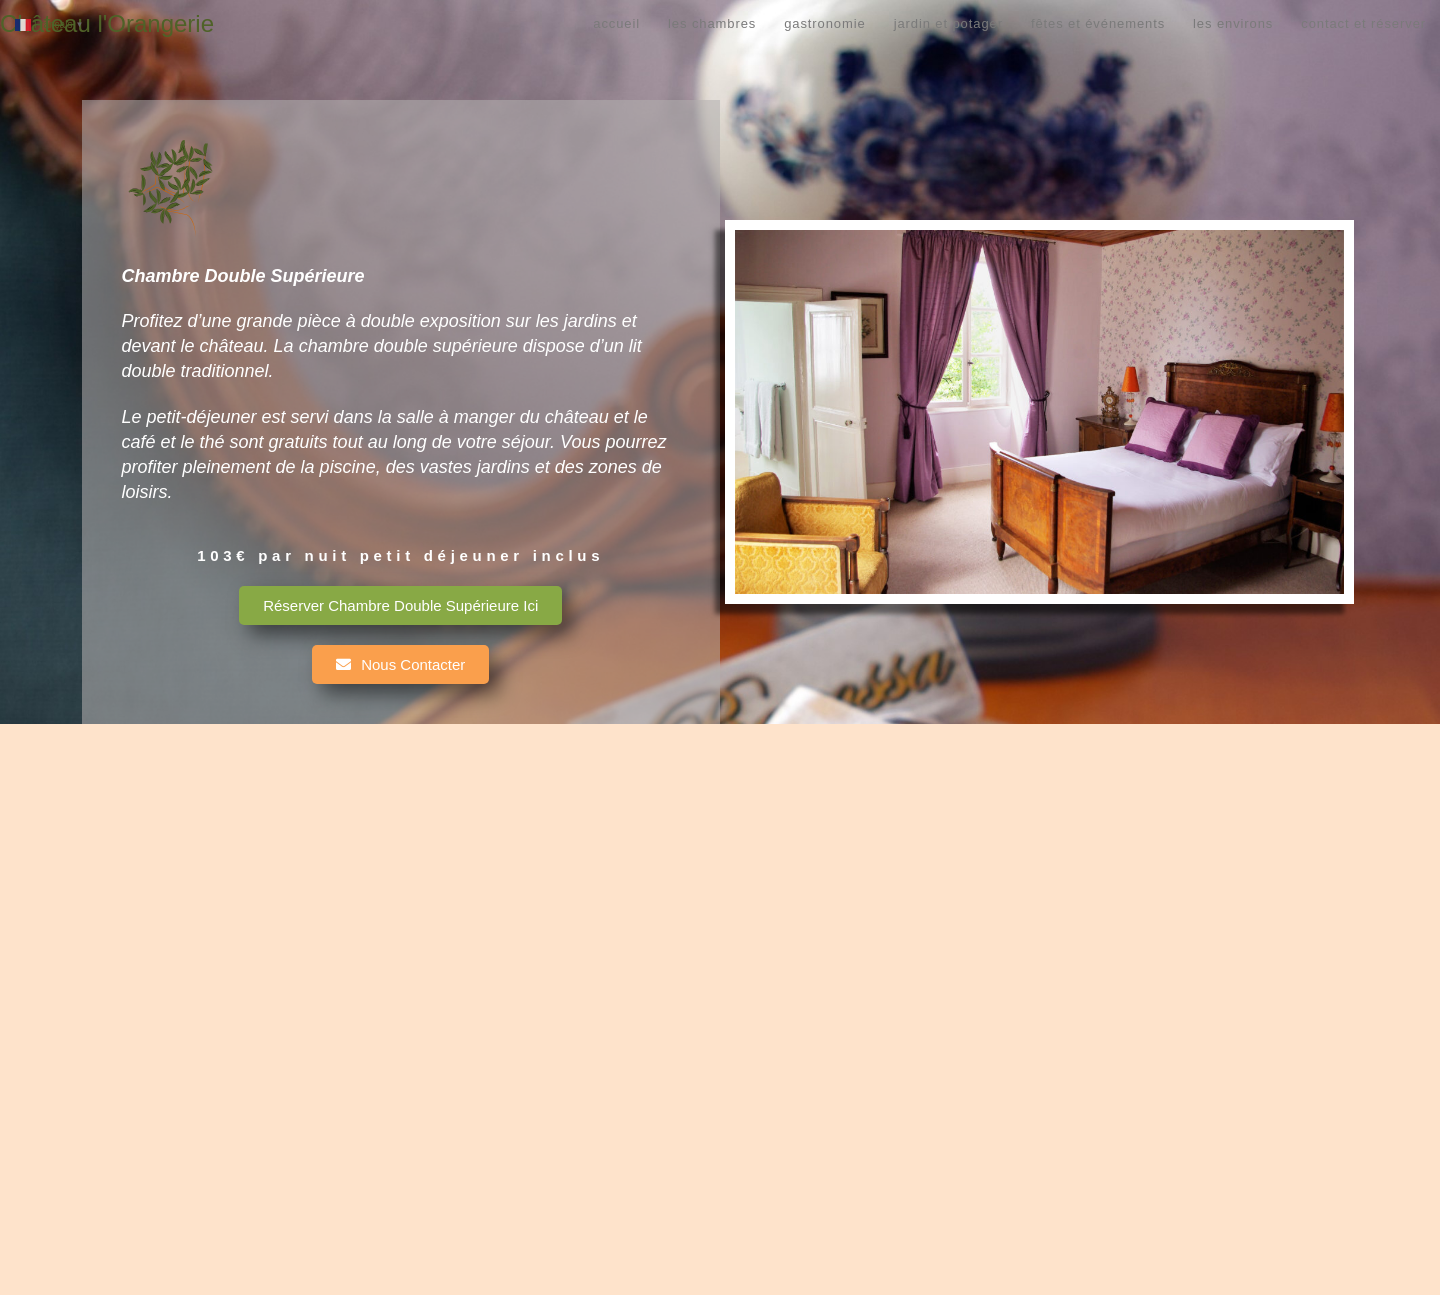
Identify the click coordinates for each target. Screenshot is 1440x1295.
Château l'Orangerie (107, 23)
